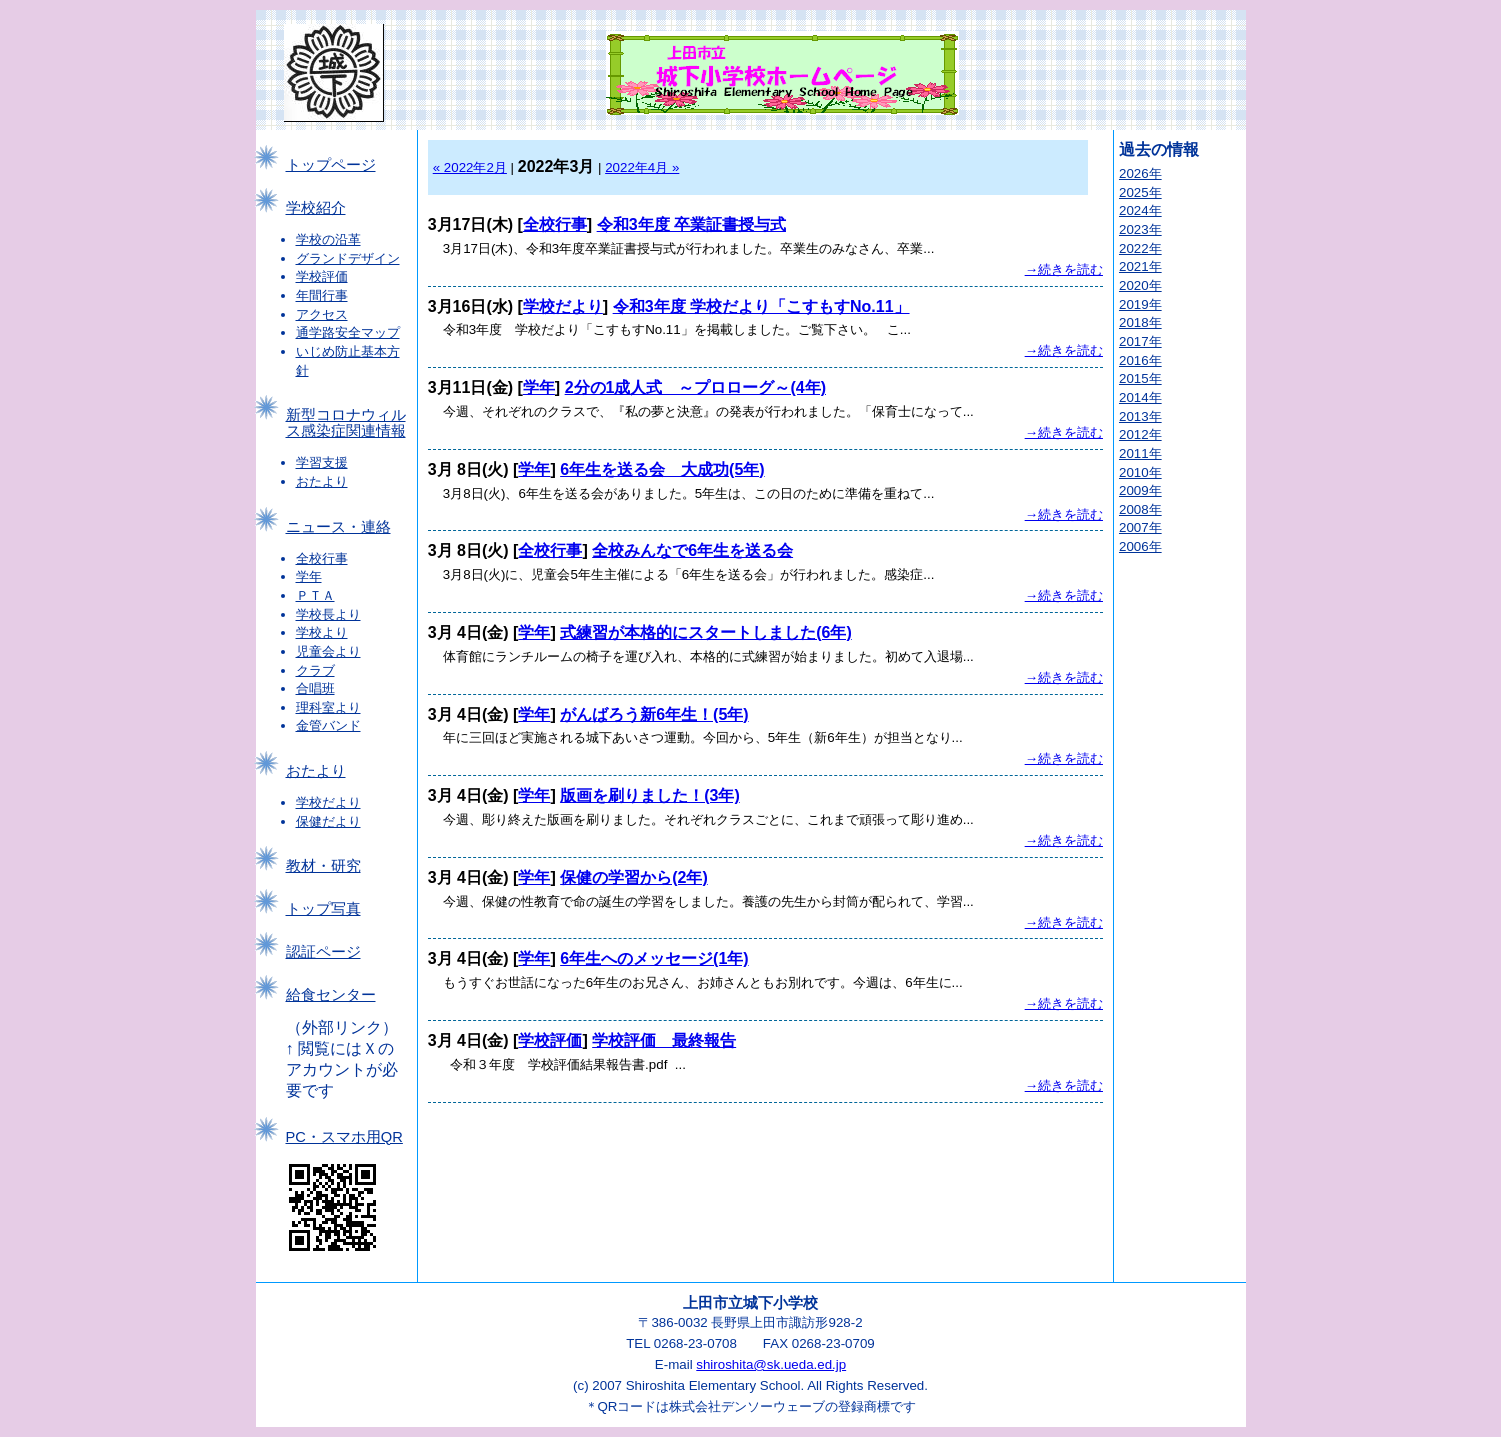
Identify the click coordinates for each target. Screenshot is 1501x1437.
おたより (322, 481)
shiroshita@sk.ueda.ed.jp (771, 1364)
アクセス (322, 314)
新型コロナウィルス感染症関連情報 (346, 423)
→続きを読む (1064, 269)
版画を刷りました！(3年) (650, 795)
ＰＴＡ (315, 595)
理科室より (328, 707)
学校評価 (322, 276)
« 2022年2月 (470, 167)
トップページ (331, 165)
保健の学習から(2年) (634, 877)
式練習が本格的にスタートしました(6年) (706, 632)
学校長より (328, 614)
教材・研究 (323, 866)
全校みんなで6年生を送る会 (692, 550)
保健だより (328, 821)
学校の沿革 (328, 239)
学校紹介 (316, 208)
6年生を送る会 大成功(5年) (662, 469)
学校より (322, 632)
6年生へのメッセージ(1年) (654, 958)
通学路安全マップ (348, 332)
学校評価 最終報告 (664, 1040)
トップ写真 (323, 909)
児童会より (328, 651)
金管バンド (328, 725)
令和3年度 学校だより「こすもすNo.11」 (761, 306)
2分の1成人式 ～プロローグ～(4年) (695, 387)
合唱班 (315, 688)
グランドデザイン (348, 258)
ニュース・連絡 (338, 527)
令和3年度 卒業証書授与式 (691, 224)
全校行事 (322, 558)
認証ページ (323, 952)
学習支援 (322, 462)
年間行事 (322, 295)
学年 (309, 576)
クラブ (315, 670)
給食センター (331, 995)
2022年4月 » (642, 167)
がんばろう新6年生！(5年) (654, 714)
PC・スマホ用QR (344, 1137)
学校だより (328, 802)
